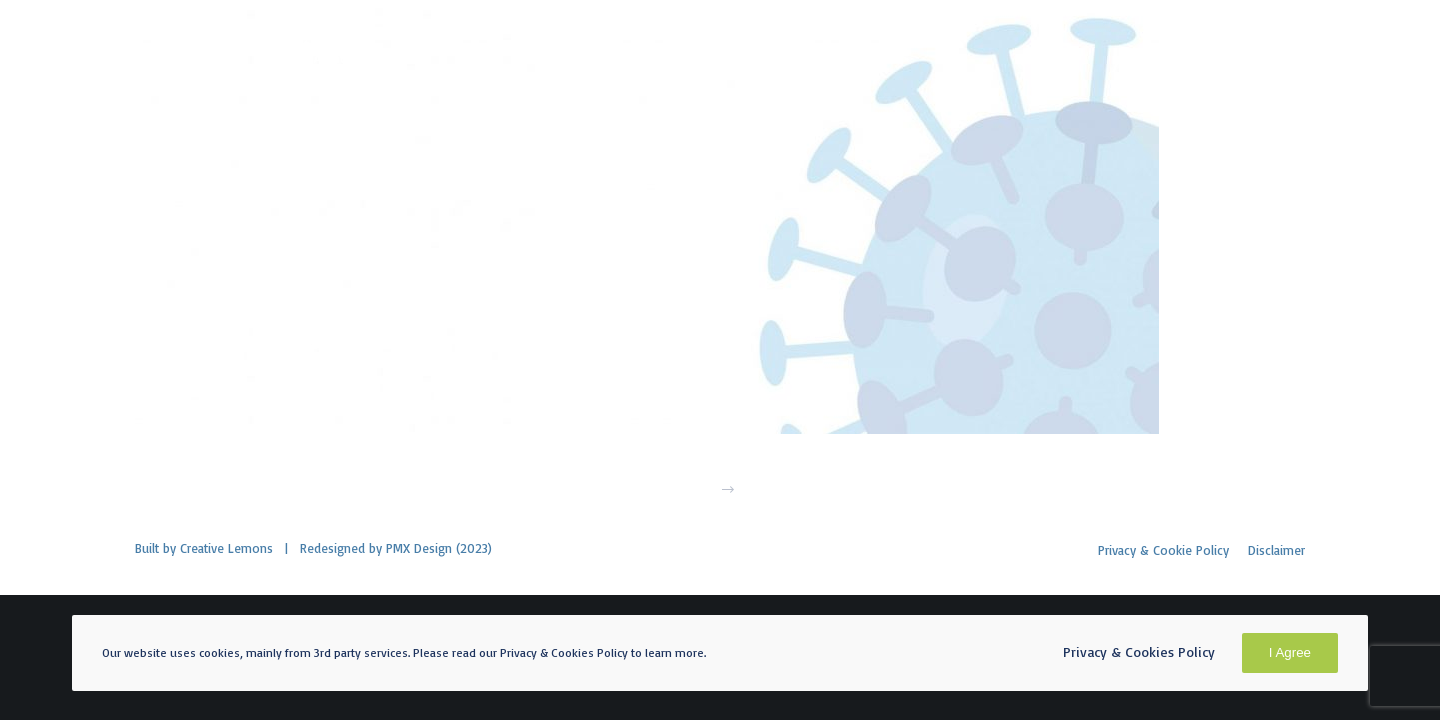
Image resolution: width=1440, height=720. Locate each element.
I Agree (1290, 652)
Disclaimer (1276, 550)
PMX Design (419, 548)
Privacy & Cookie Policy (1163, 550)
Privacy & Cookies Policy (1139, 651)
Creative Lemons (226, 548)
